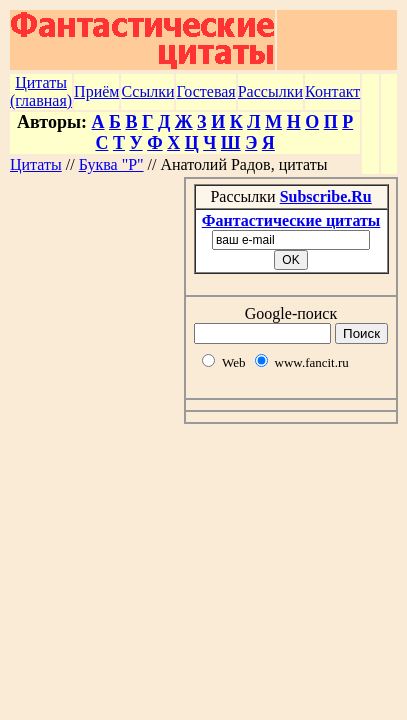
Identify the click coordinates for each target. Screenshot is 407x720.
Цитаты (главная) (41, 91)
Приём (96, 91)
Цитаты (36, 164)
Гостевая (205, 91)
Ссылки (147, 91)
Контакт (332, 91)
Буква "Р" (111, 164)
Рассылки (270, 91)
